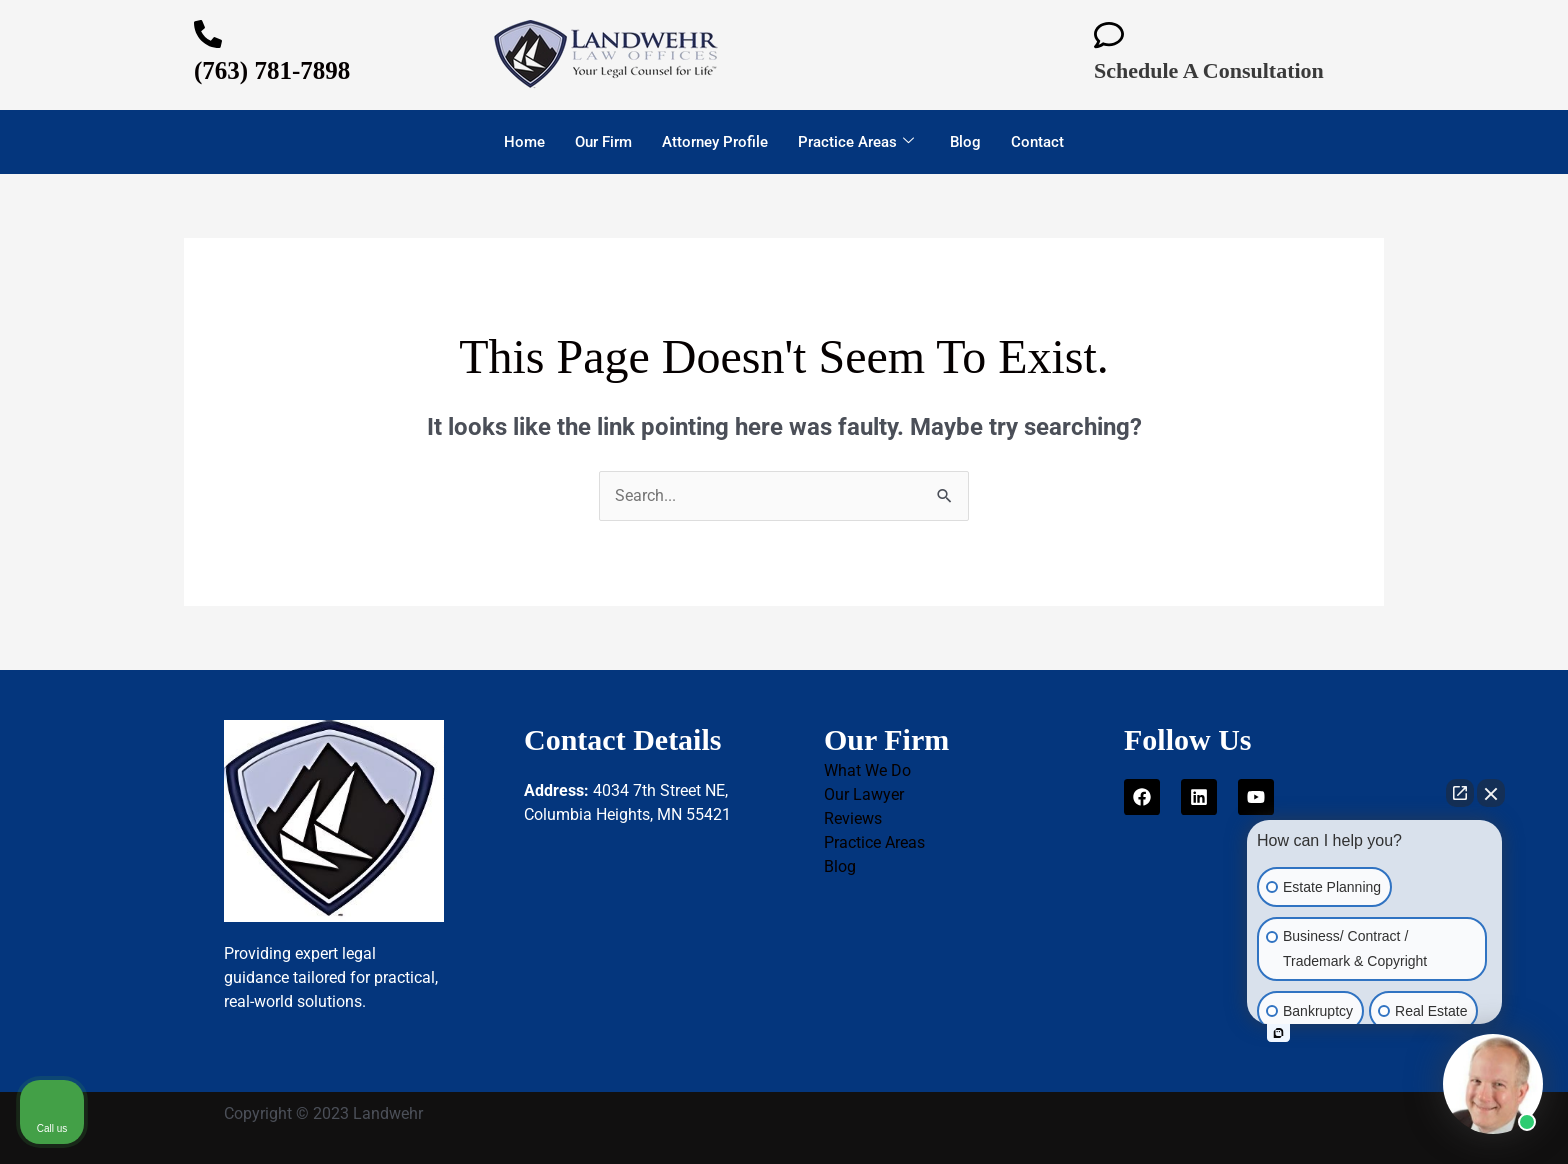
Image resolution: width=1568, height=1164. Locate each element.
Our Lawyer (864, 794)
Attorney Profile (715, 142)
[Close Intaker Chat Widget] (1491, 793)
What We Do (867, 770)
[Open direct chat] (1460, 793)
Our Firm (603, 142)
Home (524, 142)
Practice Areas (856, 142)
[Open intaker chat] (1278, 1033)
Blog (965, 142)
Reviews (853, 818)
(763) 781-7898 (272, 70)
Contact (1037, 142)
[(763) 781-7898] (208, 34)
